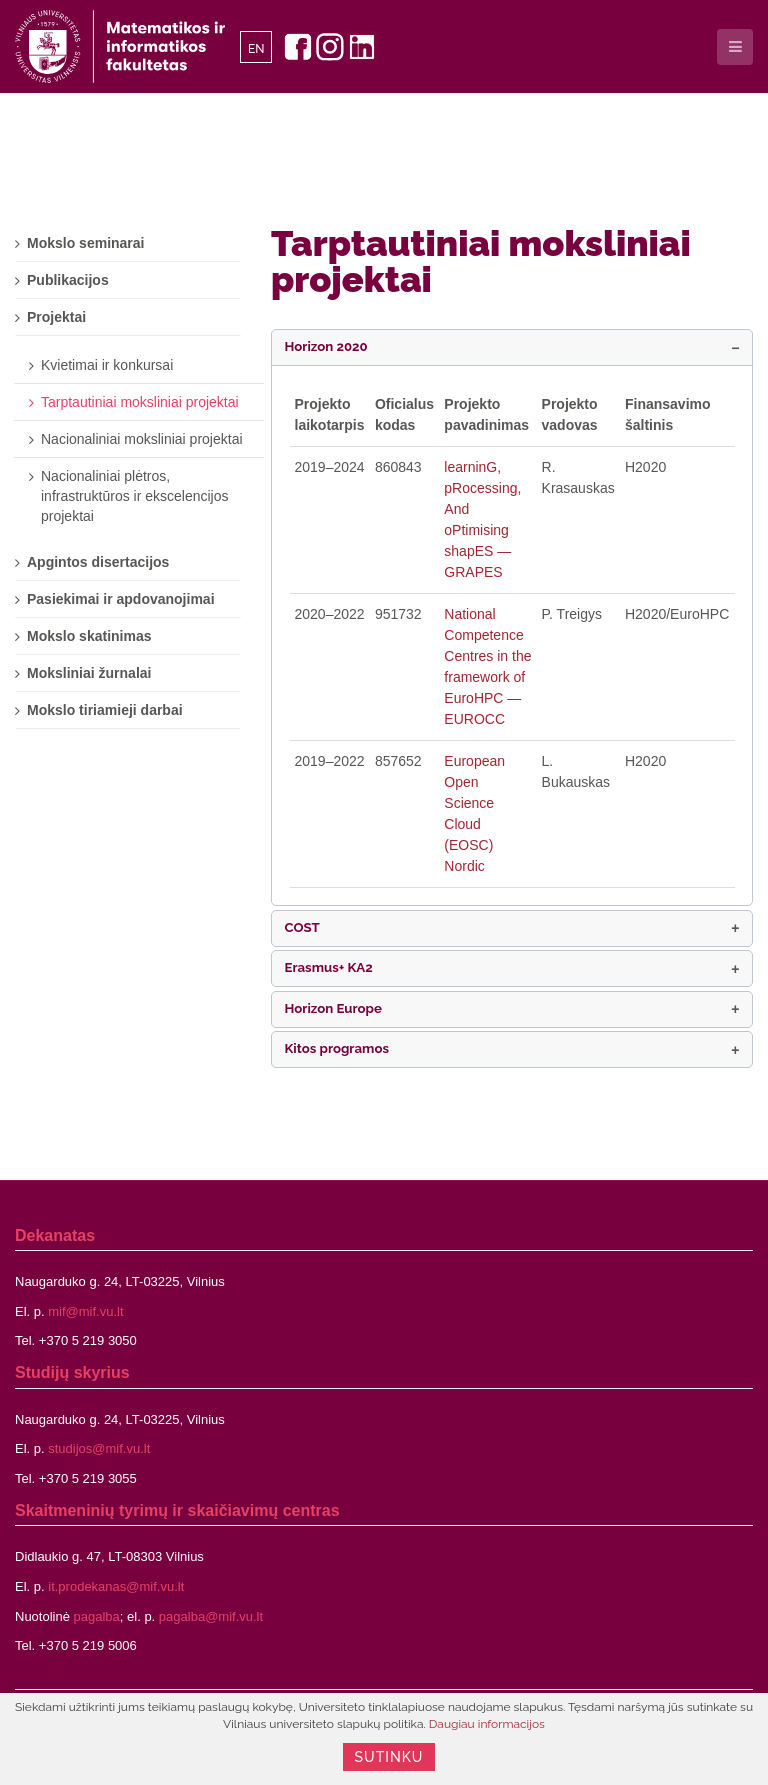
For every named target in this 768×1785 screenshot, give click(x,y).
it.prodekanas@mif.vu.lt (116, 1586)
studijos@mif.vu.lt (99, 1448)
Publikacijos (68, 280)
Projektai (56, 317)
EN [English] (256, 49)
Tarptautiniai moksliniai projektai (481, 261)
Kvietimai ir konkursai (107, 365)
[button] (512, 347)
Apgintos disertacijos (98, 562)
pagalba (97, 1616)
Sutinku (389, 1757)
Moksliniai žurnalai (89, 673)
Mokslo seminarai (86, 243)
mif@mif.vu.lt (85, 1311)
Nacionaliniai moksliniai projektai (142, 439)
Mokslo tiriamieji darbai (105, 710)
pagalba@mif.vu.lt (211, 1616)
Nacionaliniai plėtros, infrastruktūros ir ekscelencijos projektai (135, 496)
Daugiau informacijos (487, 1724)
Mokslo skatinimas (89, 636)
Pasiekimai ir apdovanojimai (121, 599)
